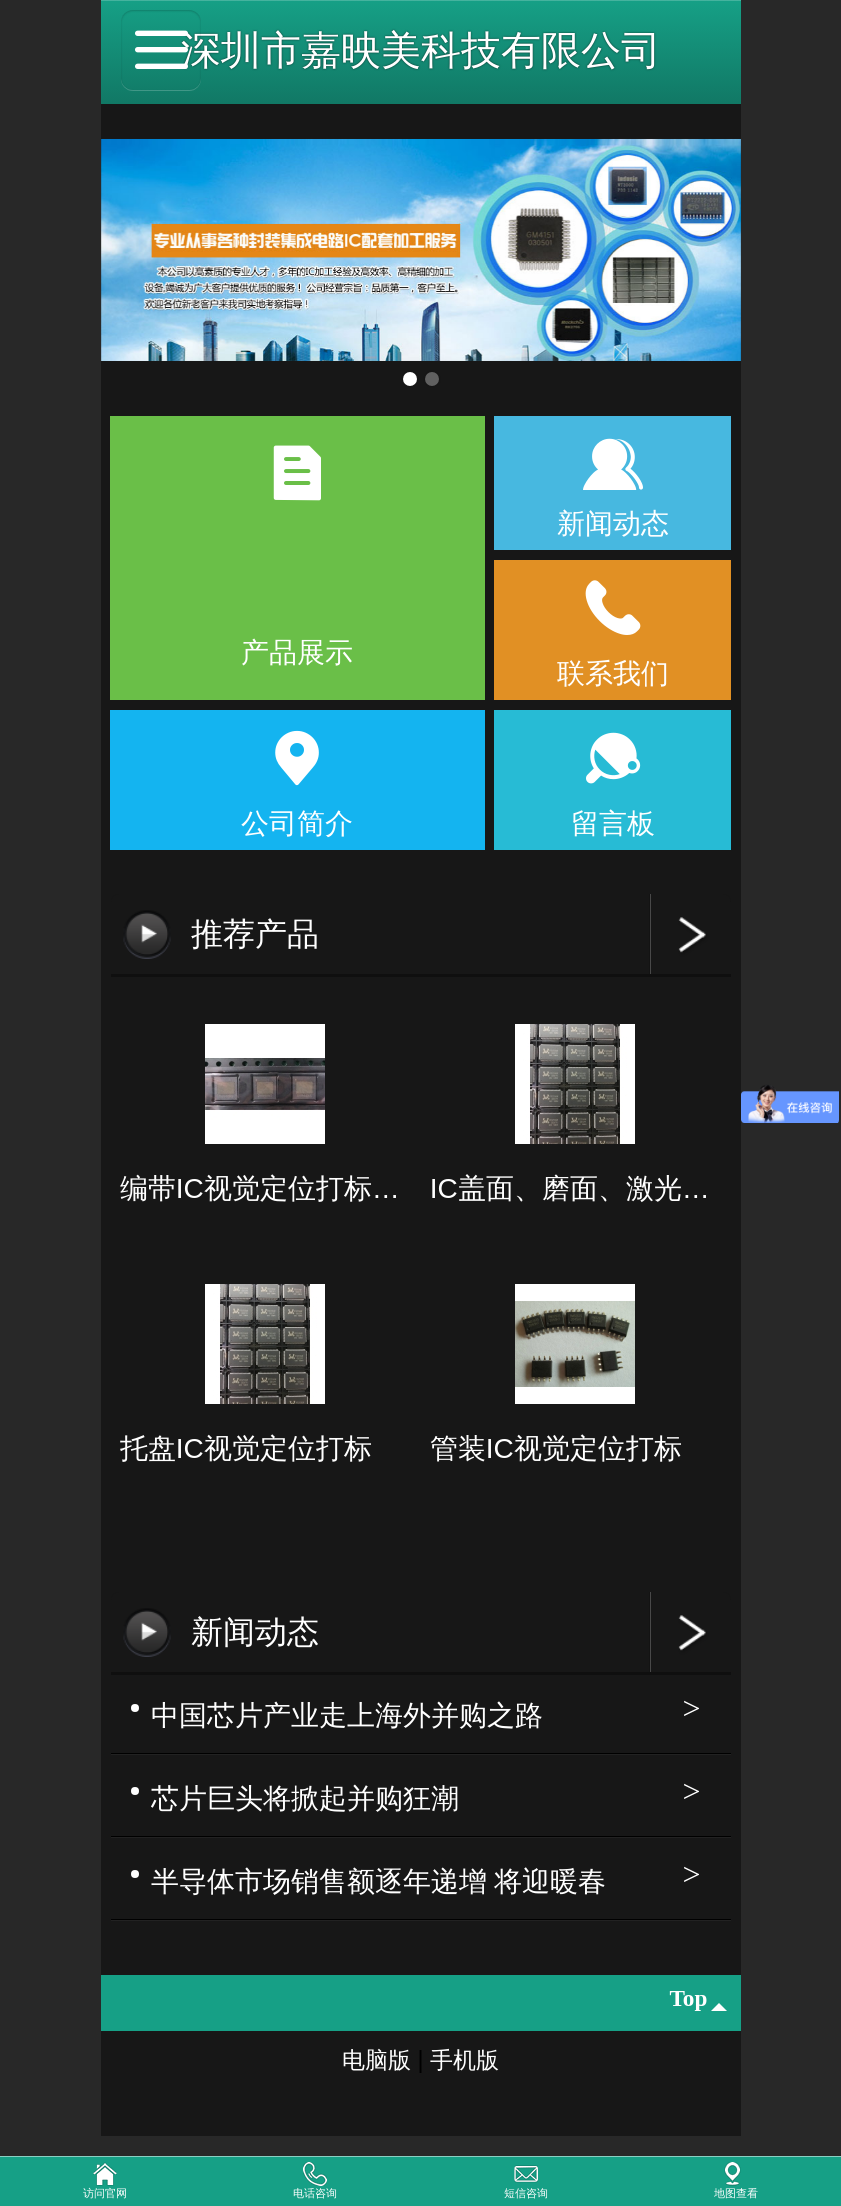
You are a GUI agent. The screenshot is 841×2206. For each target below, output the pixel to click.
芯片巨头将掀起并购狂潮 (305, 1799)
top (691, 2005)
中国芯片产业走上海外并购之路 (347, 1715)
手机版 (474, 2066)
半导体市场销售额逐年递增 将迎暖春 (379, 1883)
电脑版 (367, 2066)
